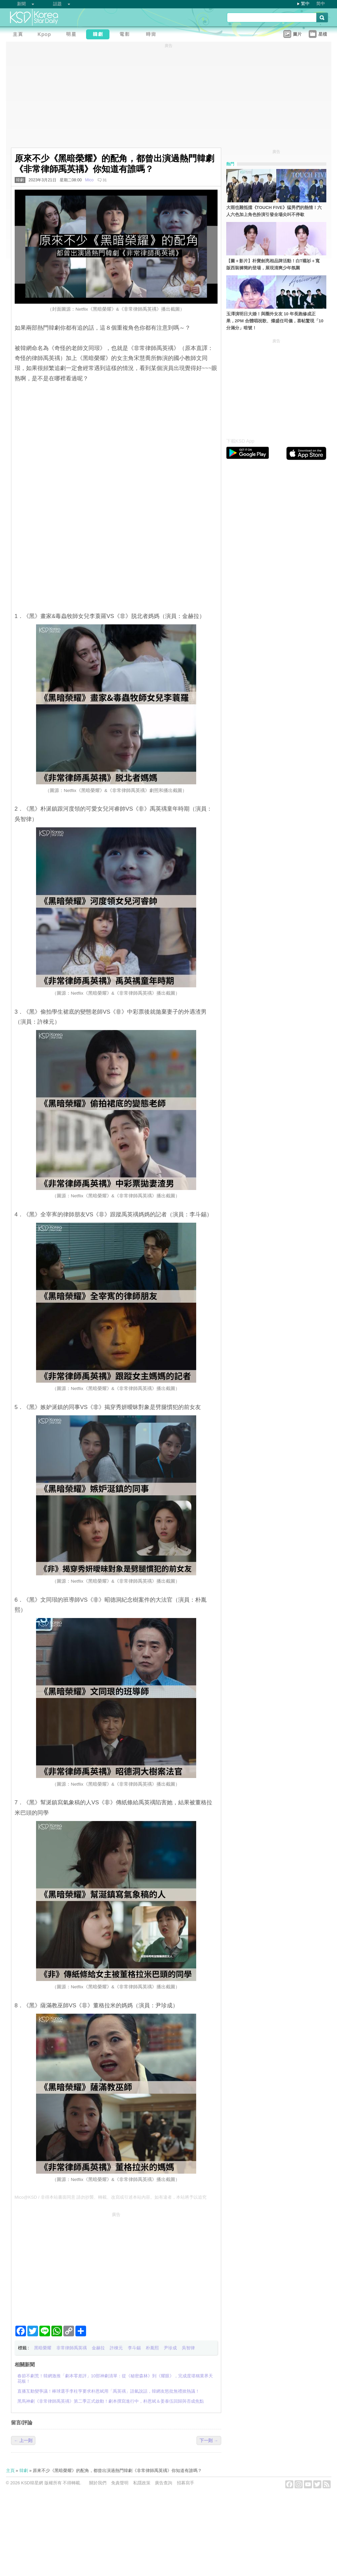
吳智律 (188, 2347)
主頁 (10, 2470)
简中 (320, 3)
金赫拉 (98, 2347)
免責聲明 (119, 2482)
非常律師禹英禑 (71, 2347)
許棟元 (116, 2347)
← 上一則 (23, 2440)
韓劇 (20, 180)
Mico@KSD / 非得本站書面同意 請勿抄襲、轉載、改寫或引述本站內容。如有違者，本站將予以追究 (111, 2197)
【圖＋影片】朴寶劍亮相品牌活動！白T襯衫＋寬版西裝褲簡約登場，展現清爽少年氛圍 (273, 264)
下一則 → (209, 2440)
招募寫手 (185, 2482)
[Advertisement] (116, 2266)
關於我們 (97, 2482)
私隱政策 (141, 2482)
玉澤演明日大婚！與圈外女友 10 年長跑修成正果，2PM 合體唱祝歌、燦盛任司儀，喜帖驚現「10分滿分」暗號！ (275, 320)
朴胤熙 (152, 2347)
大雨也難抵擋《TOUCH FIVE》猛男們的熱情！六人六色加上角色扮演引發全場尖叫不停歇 (274, 211)
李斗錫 (134, 2347)
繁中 (305, 3)
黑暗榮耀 (42, 2347)
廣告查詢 (163, 2482)
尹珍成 (170, 2347)
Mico (89, 180)
